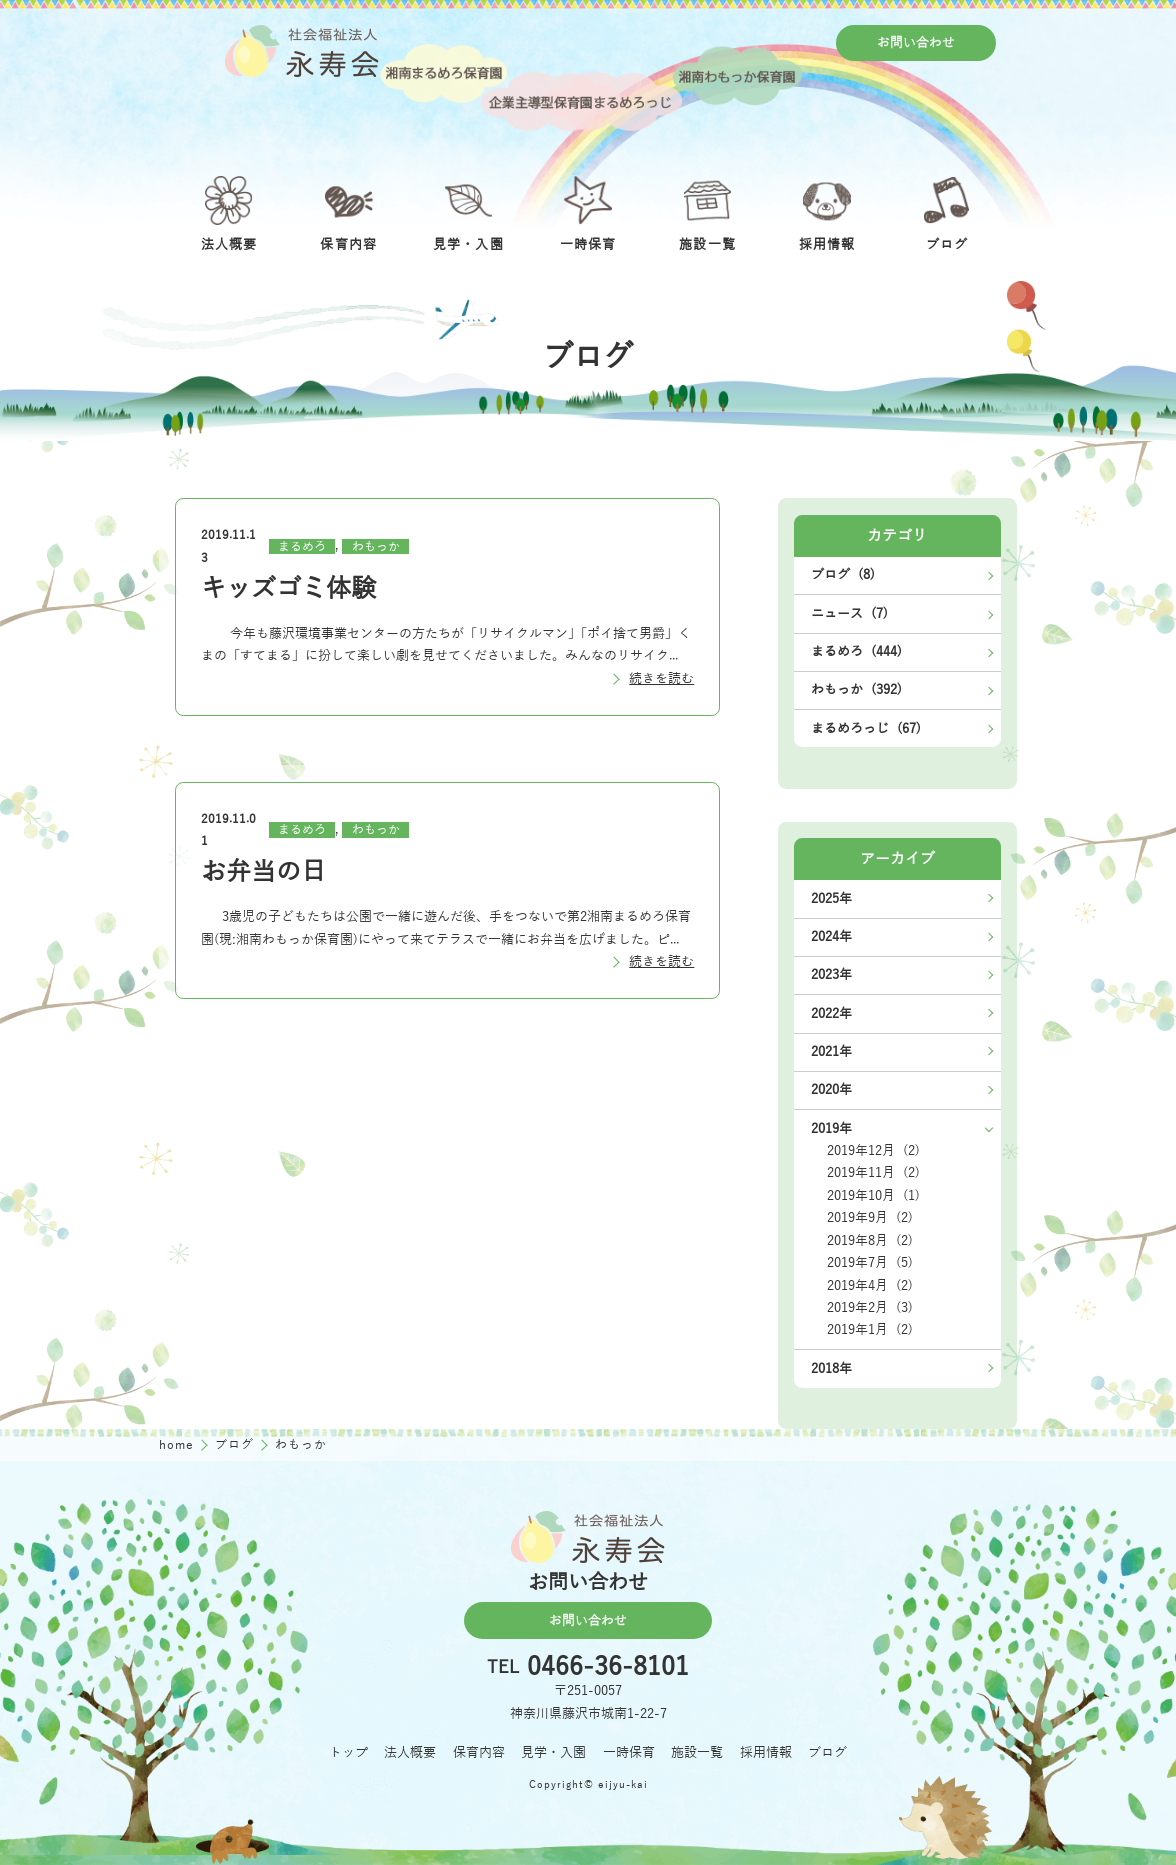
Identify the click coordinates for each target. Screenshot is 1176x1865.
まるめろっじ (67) (866, 728)
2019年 (831, 1128)
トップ (348, 1752)
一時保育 (629, 1752)
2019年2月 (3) (870, 1307)
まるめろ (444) (856, 651)
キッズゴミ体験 (288, 588)
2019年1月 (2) (870, 1329)
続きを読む (661, 678)
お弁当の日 (263, 871)
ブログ (236, 1445)
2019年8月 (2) (870, 1240)
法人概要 (410, 1752)
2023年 (831, 974)
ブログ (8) (843, 574)
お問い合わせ (916, 42)
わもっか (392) (856, 689)
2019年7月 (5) (870, 1262)
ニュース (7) (849, 613)
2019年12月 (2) (873, 1150)
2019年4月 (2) (870, 1285)
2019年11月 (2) (873, 1172)
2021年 (831, 1051)
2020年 (831, 1089)
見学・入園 (553, 1752)
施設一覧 (697, 1752)
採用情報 (766, 1752)
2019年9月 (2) (870, 1217)
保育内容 (479, 1752)
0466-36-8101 (608, 1667)
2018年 (831, 1368)
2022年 (831, 1013)
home (178, 1445)
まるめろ (302, 546)
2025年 (831, 898)
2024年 (831, 936)
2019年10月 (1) (873, 1195)
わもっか (376, 546)
